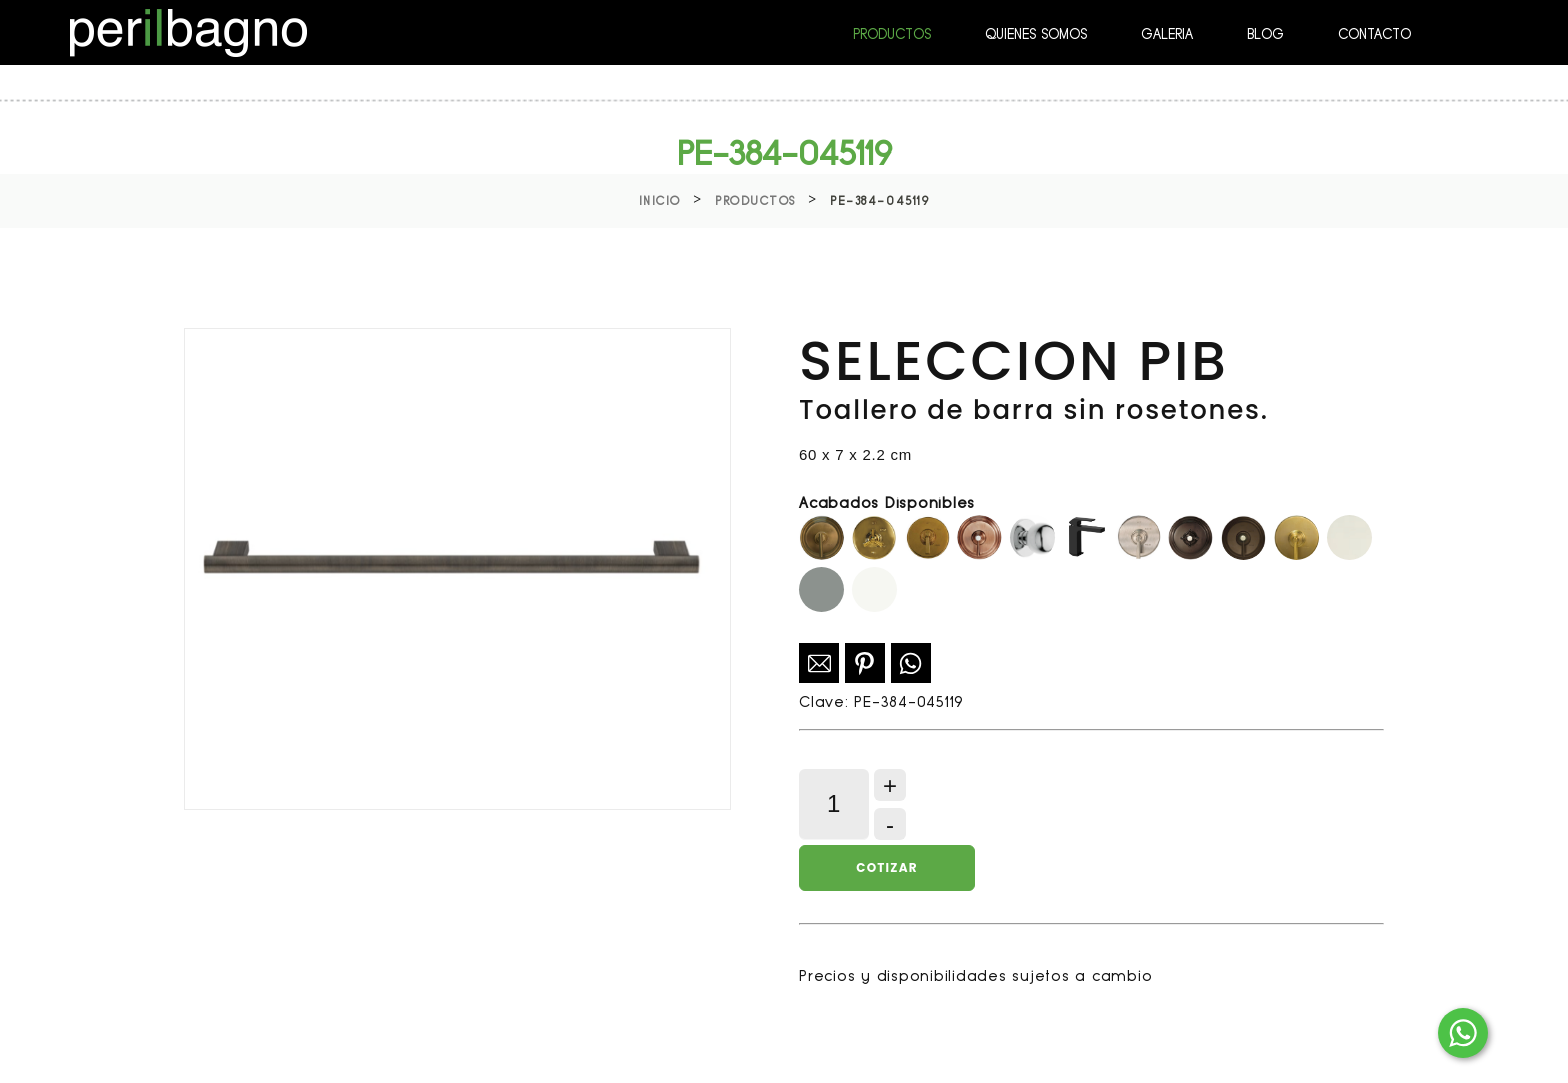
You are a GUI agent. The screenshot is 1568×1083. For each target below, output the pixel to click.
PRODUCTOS (892, 34)
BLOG (1265, 34)
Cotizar (886, 867)
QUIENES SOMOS (1036, 34)
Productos (755, 201)
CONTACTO (1374, 34)
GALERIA (1167, 34)
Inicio (660, 201)
